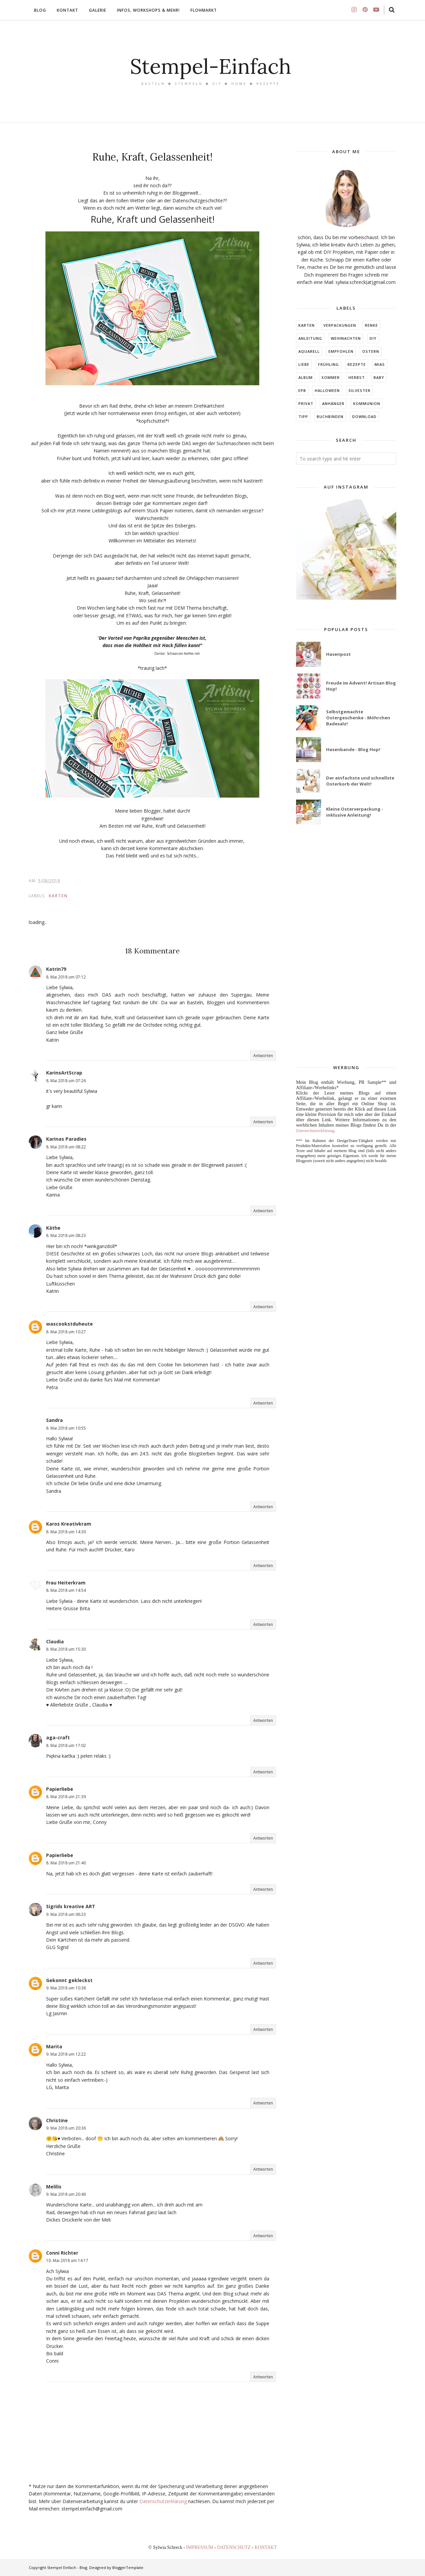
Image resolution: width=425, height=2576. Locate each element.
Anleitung (310, 338)
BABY (379, 377)
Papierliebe (59, 1789)
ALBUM (305, 377)
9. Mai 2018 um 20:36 (66, 2128)
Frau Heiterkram (66, 1582)
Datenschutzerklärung (163, 2501)
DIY (373, 338)
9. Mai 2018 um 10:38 (66, 1988)
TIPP (303, 416)
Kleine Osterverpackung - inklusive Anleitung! (354, 812)
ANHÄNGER (333, 403)
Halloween (327, 390)
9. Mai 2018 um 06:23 (66, 1914)
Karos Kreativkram (68, 1524)
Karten (58, 896)
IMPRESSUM (200, 2547)
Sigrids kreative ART (70, 1906)
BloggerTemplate (127, 2567)
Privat (305, 403)
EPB (302, 390)
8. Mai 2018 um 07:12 (66, 977)
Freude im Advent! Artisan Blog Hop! (361, 686)
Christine (57, 2120)
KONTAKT (266, 2547)
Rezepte (356, 364)
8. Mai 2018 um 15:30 (66, 1649)
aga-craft (58, 1737)
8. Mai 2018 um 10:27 (66, 1332)
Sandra (54, 1420)
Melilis (53, 2186)
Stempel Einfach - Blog (67, 2567)
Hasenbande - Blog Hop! (353, 749)
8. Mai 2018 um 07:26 (66, 1081)
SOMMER (330, 377)
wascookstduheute (69, 1324)
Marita (54, 2046)
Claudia (55, 1641)
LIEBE (303, 364)
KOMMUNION (366, 403)
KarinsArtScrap (64, 1072)
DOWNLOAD (364, 416)
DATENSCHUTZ (234, 2547)
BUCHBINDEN (330, 416)
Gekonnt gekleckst (69, 1980)
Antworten (263, 1055)
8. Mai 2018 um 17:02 (66, 1745)
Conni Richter (62, 2253)
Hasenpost (338, 654)
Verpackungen (339, 325)
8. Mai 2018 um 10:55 (66, 1428)
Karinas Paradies (66, 1139)
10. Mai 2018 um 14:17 (67, 2260)
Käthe (53, 1228)
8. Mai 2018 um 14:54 (66, 1590)
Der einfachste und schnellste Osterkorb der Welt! (360, 781)
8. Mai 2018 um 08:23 (66, 1235)
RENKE (371, 325)
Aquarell (309, 351)
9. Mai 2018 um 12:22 (66, 2054)
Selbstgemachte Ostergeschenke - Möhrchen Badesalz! (358, 718)
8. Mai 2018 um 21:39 (66, 1796)
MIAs (380, 364)
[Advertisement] (346, 945)
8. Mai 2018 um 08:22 (66, 1147)
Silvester (359, 390)
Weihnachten (346, 338)
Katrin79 (56, 969)
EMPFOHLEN (340, 351)
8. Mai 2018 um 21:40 (66, 1863)
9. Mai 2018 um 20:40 (66, 2194)
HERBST (356, 377)
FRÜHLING (328, 364)
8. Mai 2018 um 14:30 (66, 1532)
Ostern (370, 351)
